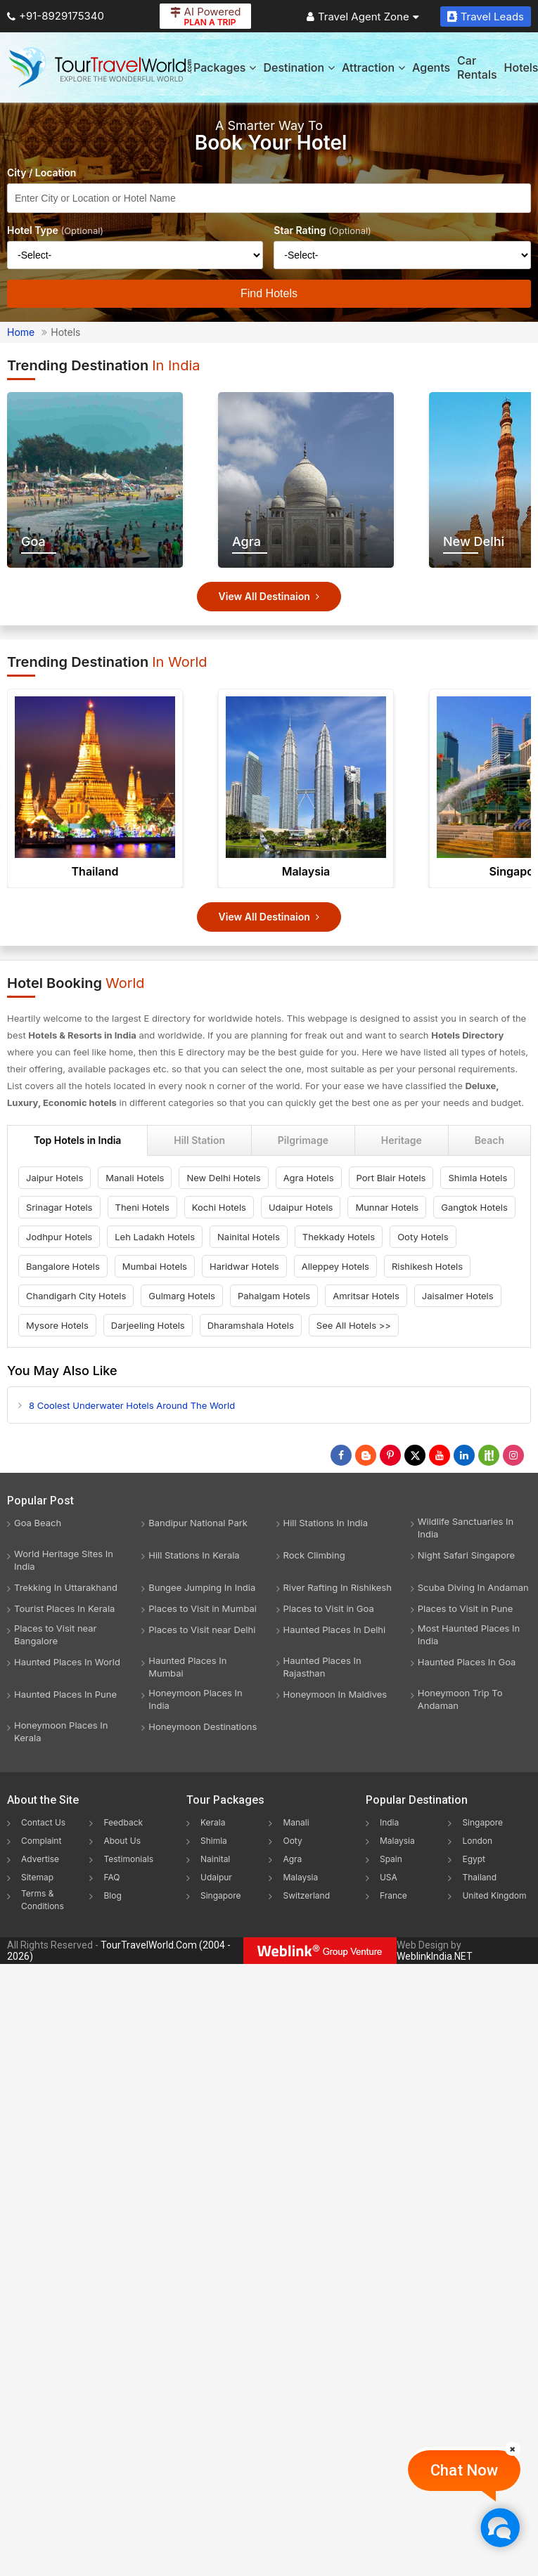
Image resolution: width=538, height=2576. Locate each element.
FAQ (111, 1877)
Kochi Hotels (219, 1207)
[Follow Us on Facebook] (341, 1455)
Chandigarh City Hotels (76, 1295)
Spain (391, 1859)
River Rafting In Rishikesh (337, 1587)
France (393, 1895)
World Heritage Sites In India (63, 1560)
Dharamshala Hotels (250, 1325)
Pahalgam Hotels (274, 1295)
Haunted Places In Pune (65, 1694)
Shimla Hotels (477, 1177)
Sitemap (37, 1877)
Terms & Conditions (42, 1899)
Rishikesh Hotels (427, 1266)
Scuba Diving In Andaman (473, 1587)
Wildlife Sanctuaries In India (465, 1528)
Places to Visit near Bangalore (55, 1634)
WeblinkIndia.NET (435, 1956)
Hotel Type (55, 230)
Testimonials (128, 1859)
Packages (224, 67)
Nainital (215, 1859)
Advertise (40, 1859)
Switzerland (306, 1895)
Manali (296, 1822)
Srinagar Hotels (59, 1207)
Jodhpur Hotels (59, 1236)
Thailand (95, 871)
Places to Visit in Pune (465, 1608)
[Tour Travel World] (100, 67)
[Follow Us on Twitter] (414, 1455)
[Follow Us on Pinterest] (390, 1455)
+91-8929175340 (55, 15)
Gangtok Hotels (474, 1207)
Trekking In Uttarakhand (65, 1587)
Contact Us (43, 1822)
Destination (299, 67)
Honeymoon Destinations (202, 1726)
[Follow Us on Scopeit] (488, 1455)
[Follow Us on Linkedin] (464, 1455)
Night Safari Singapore (466, 1555)
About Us (121, 1840)
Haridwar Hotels (244, 1266)
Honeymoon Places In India (195, 1699)
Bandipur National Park (198, 1522)
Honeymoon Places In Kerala (61, 1731)
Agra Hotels (308, 1177)
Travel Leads (485, 16)
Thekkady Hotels (338, 1236)
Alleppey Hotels (335, 1266)
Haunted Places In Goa (467, 1661)
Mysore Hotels (57, 1325)
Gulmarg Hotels (181, 1295)
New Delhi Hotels (223, 1177)
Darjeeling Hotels (148, 1325)
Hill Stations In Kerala (193, 1555)
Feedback (123, 1822)
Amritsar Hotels (366, 1295)
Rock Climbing (314, 1555)
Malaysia (306, 871)
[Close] (512, 2449)
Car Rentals (477, 67)
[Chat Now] (499, 2527)
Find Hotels (269, 293)
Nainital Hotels (248, 1236)
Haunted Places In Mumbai (187, 1667)
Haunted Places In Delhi (334, 1629)
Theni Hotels (142, 1207)
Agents (431, 67)
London (477, 1840)
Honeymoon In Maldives (335, 1694)
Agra (292, 1859)
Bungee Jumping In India (201, 1587)
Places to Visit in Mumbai (202, 1608)
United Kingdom (494, 1895)
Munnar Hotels (386, 1207)
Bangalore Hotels (63, 1266)
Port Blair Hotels (391, 1177)
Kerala (212, 1822)
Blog (112, 1895)
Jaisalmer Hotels (458, 1295)
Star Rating (322, 230)
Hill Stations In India (326, 1522)
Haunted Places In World (67, 1661)
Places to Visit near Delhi (201, 1629)
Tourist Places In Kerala (64, 1608)
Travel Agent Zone (363, 16)
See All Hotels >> (353, 1325)
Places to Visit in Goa (328, 1608)
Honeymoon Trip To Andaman (460, 1699)
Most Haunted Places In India (469, 1634)
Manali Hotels (134, 1177)
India (389, 1822)
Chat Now (464, 2470)
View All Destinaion (269, 596)
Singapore (220, 1895)
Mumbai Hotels (154, 1266)
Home (20, 332)
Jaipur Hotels (54, 1177)
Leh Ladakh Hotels (155, 1236)
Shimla (213, 1840)
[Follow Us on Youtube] (439, 1455)
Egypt (473, 1859)
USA (388, 1877)
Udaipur (216, 1877)
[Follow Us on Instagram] (513, 1455)
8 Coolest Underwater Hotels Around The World (132, 1405)
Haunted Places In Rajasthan (322, 1667)
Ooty (292, 1840)
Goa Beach (37, 1522)
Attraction (373, 67)
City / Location (41, 172)
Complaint (41, 1840)
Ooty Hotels (422, 1236)
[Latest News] (365, 1455)
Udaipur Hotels (301, 1207)
